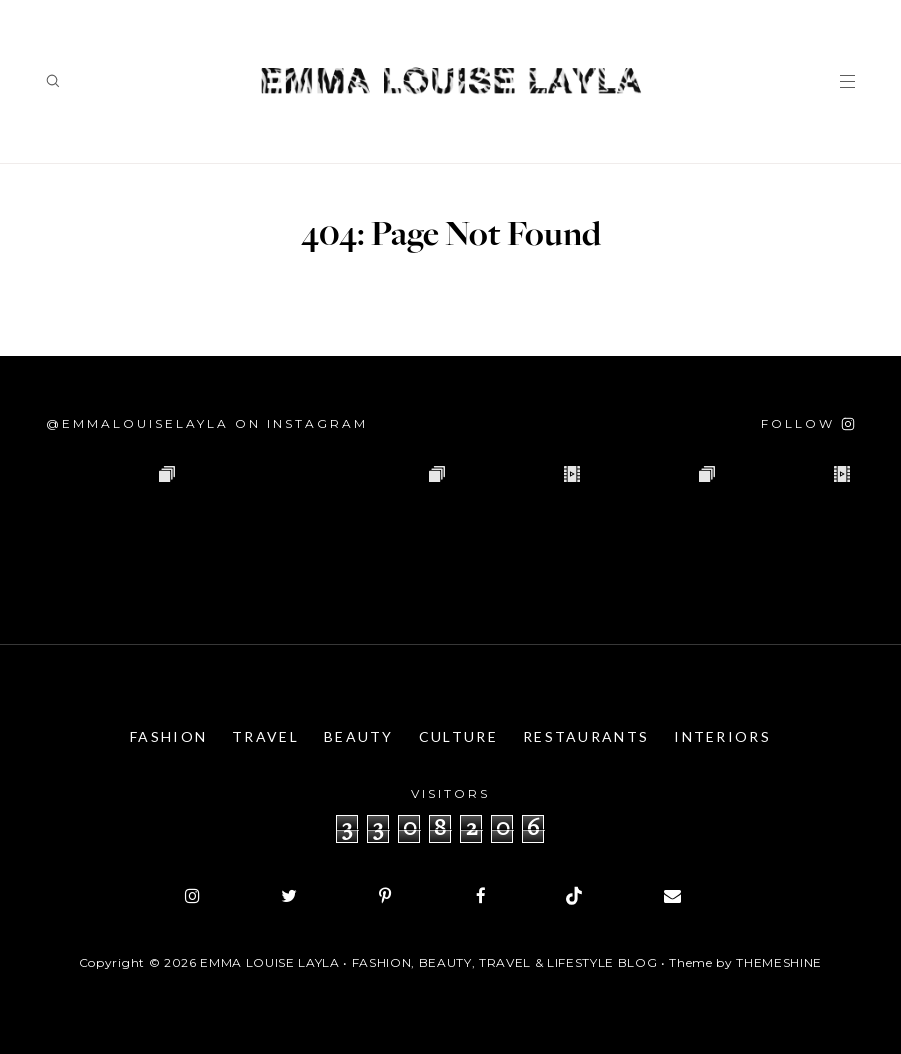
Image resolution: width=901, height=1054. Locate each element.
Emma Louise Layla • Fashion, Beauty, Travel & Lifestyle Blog (428, 962)
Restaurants (586, 736)
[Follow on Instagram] (808, 423)
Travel (265, 736)
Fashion (168, 736)
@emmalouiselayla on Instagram (207, 423)
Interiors (722, 736)
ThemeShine (779, 962)
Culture (458, 736)
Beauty (359, 736)
